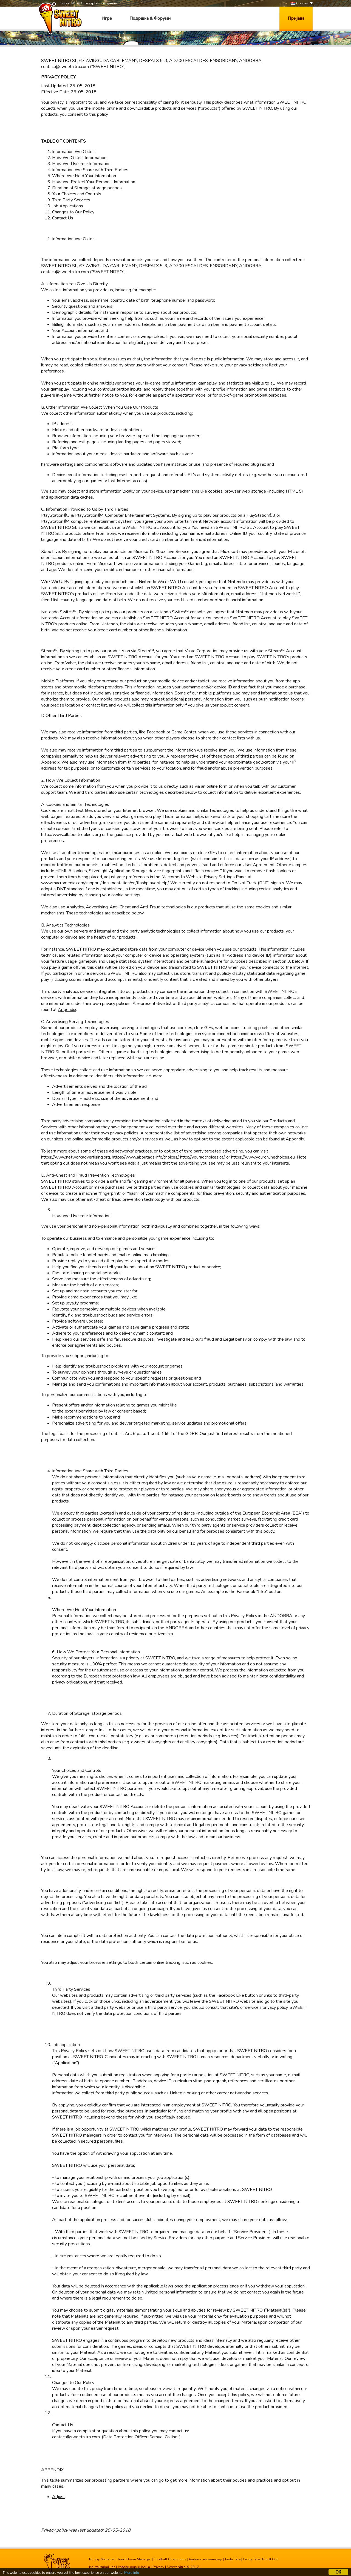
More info (131, 2573)
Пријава (296, 18)
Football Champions (170, 2559)
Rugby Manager (102, 2559)
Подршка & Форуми (150, 18)
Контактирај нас (102, 2566)
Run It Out (270, 2559)
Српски (299, 3)
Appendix (50, 762)
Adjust (58, 2497)
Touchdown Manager (134, 2559)
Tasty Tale (232, 2559)
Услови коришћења (134, 2566)
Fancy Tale (251, 2559)
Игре (106, 18)
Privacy (158, 2566)
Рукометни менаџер (205, 2559)
